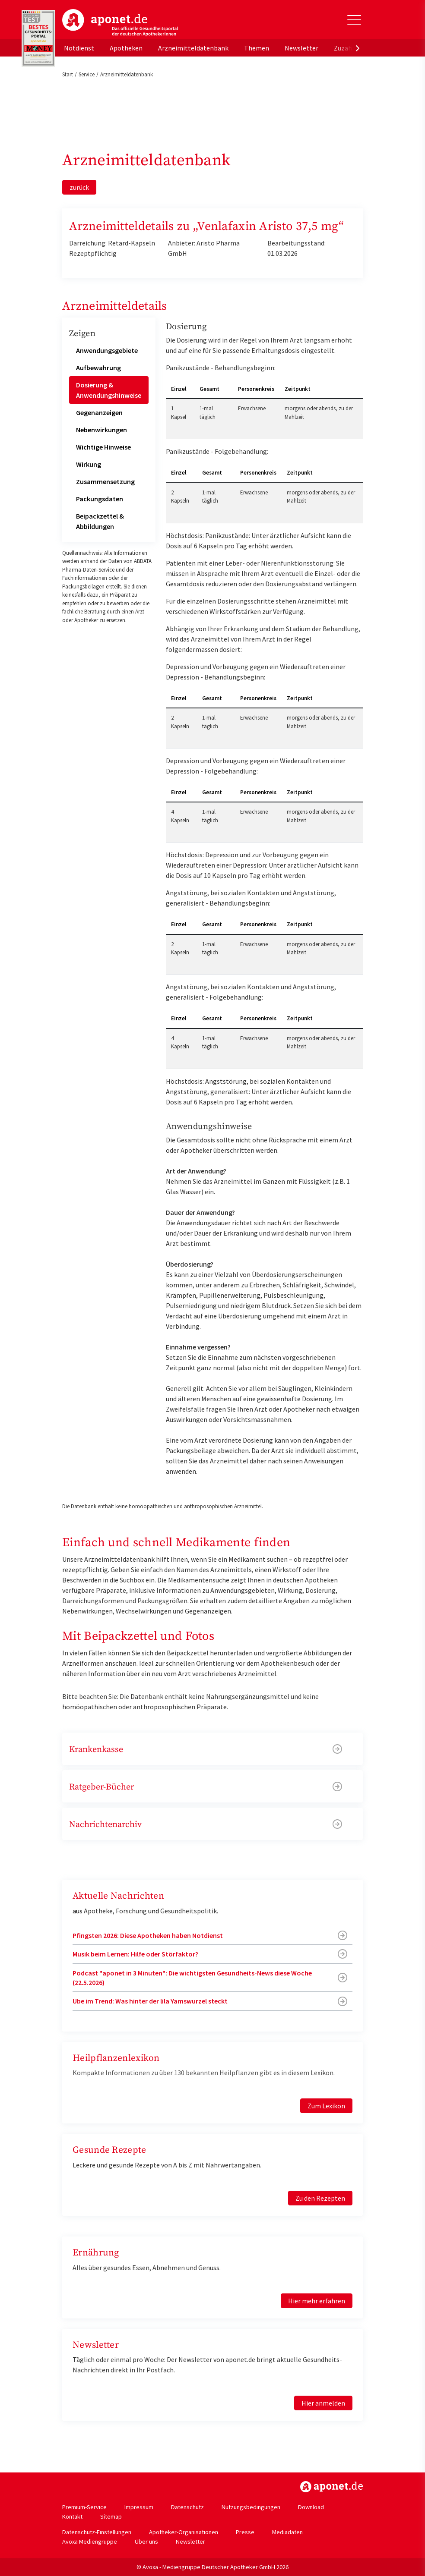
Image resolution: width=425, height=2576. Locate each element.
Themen (256, 48)
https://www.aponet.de (331, 2486)
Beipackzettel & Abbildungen (100, 521)
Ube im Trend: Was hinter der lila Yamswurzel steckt (150, 2001)
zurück (79, 187)
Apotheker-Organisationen (183, 2532)
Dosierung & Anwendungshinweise (108, 390)
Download (311, 2507)
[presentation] (357, 48)
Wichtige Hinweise (103, 447)
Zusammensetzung (105, 481)
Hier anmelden (323, 2403)
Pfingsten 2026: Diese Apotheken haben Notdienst (148, 1935)
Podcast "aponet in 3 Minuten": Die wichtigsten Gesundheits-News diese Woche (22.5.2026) (192, 1978)
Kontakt (72, 2516)
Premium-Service (84, 2507)
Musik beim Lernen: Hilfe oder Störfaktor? (135, 1954)
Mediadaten (287, 2532)
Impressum (138, 2507)
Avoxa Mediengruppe (89, 2541)
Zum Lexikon (326, 2105)
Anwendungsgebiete (107, 350)
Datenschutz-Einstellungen (96, 2532)
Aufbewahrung (98, 367)
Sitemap (111, 2516)
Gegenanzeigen (99, 412)
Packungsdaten (99, 498)
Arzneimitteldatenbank (193, 48)
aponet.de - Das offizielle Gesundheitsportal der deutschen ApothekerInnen (120, 23)
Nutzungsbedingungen (251, 2507)
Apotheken (126, 48)
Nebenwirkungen (101, 429)
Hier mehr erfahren (316, 2300)
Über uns (146, 2541)
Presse (245, 2532)
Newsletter (301, 48)
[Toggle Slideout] (354, 19)
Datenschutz (187, 2507)
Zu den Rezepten (320, 2198)
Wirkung (88, 464)
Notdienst (79, 48)
